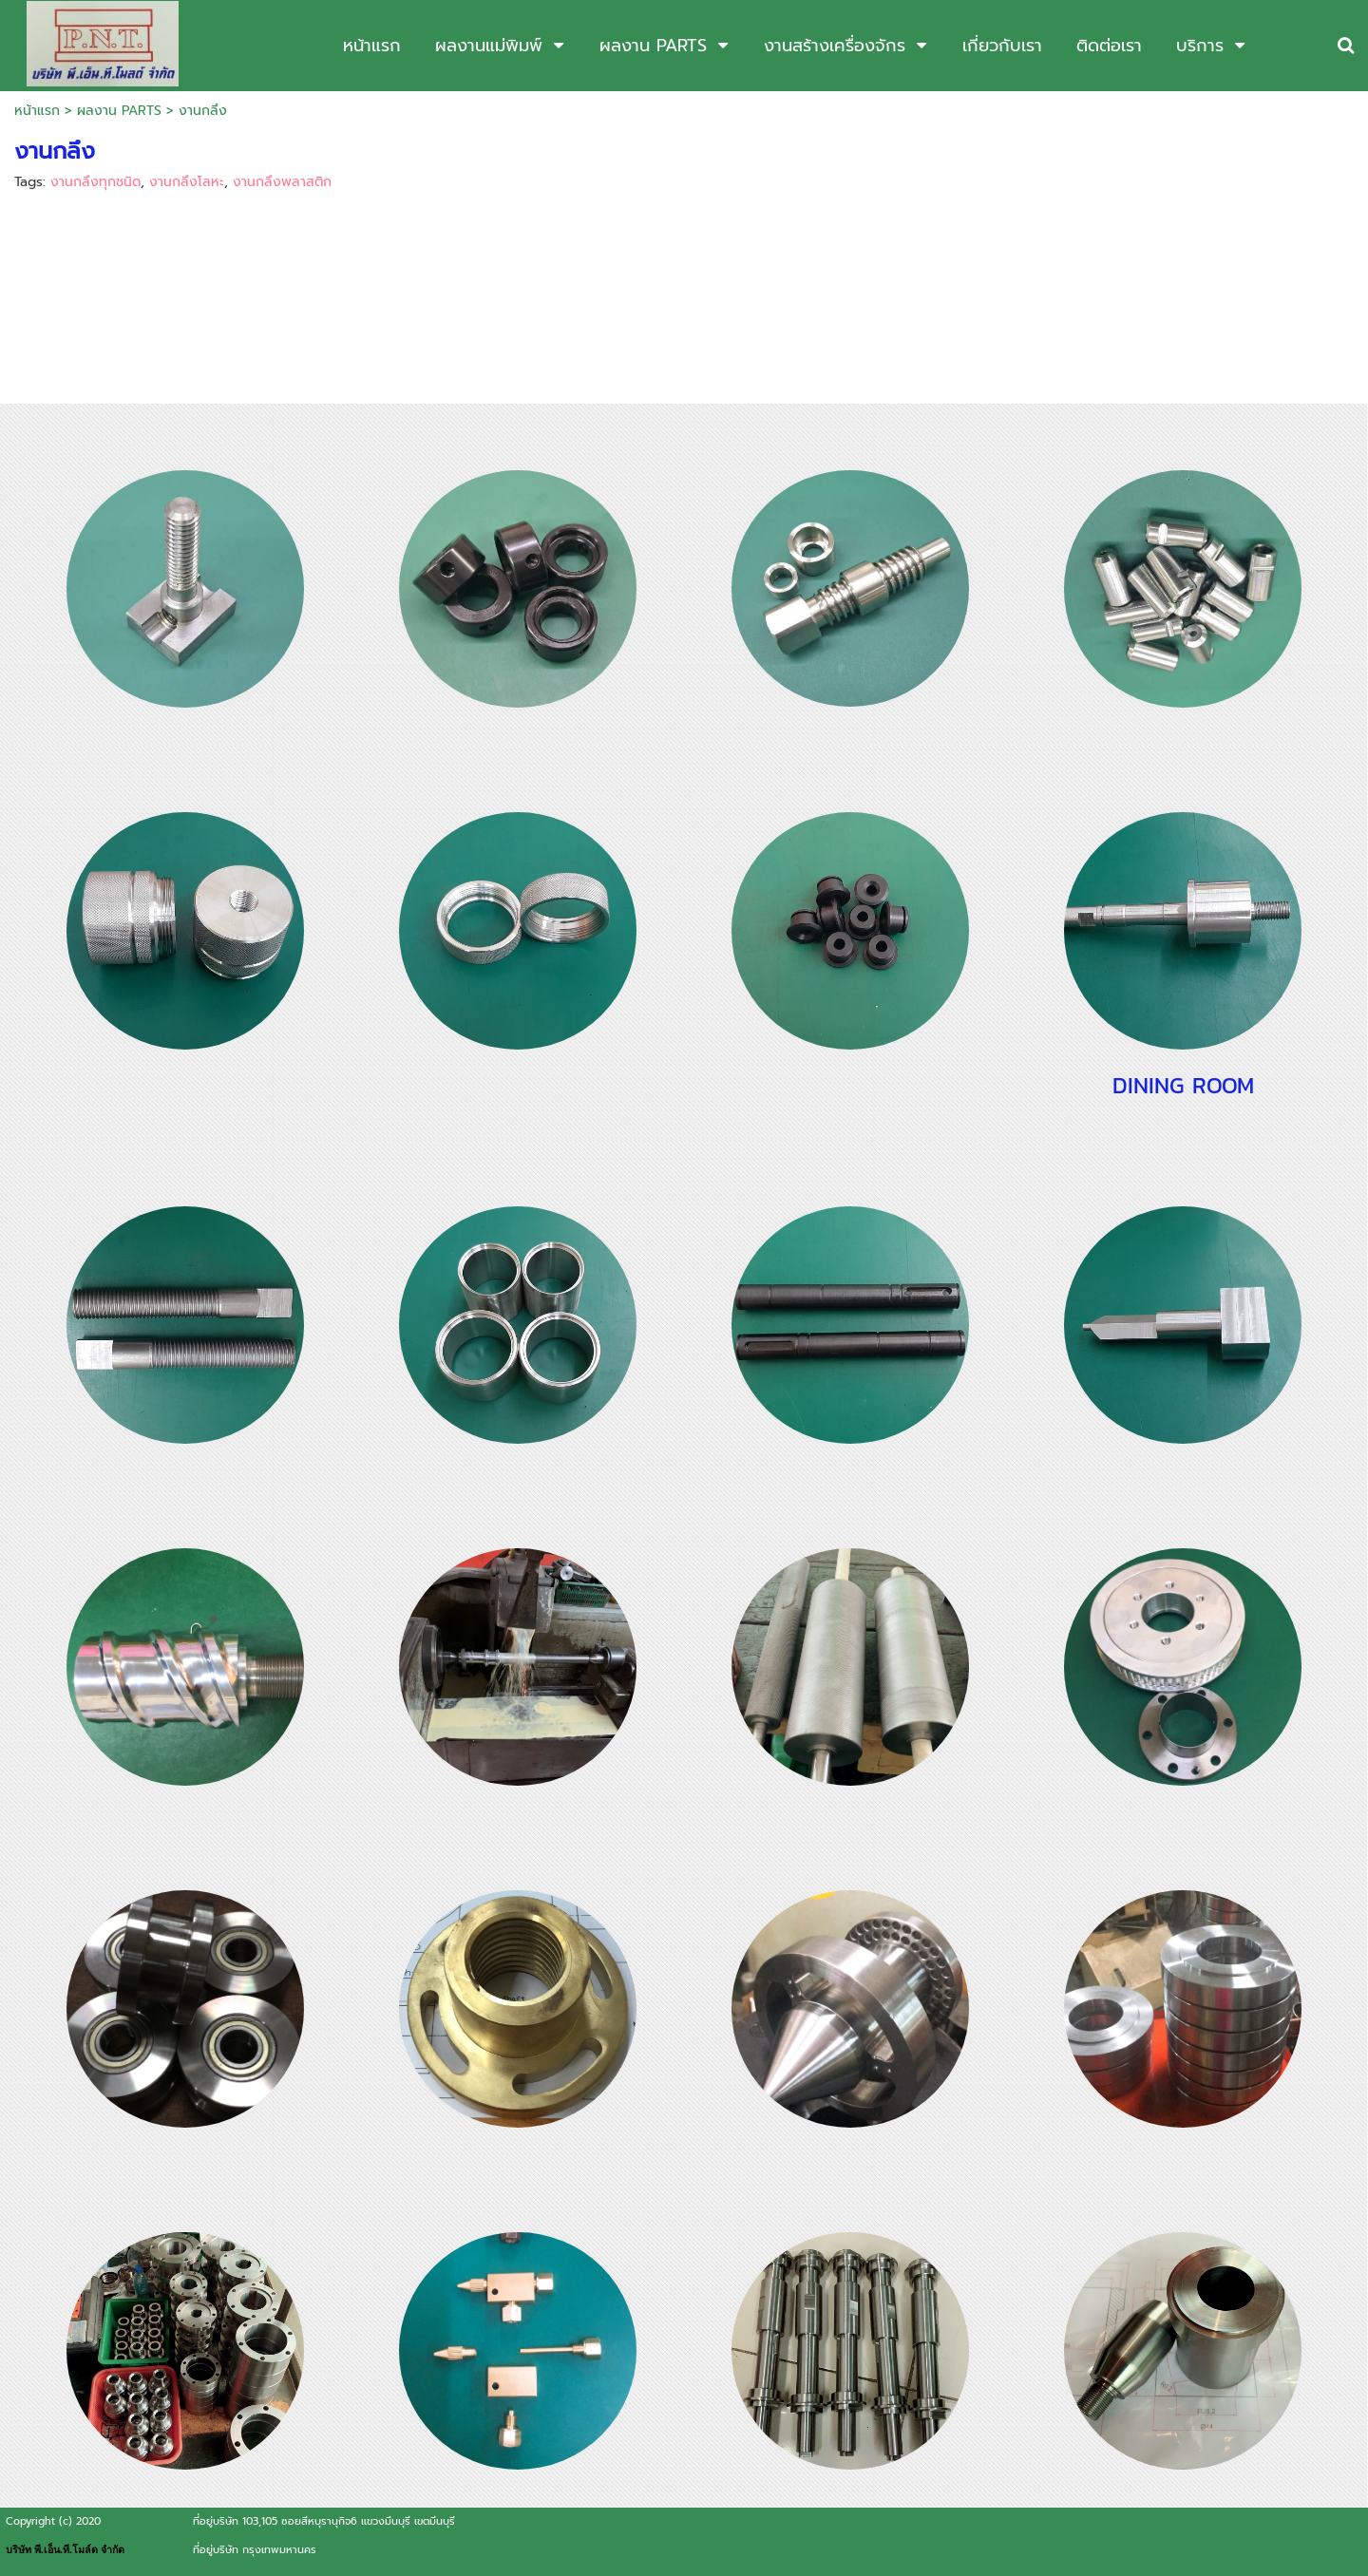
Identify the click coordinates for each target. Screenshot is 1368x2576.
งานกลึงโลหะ (186, 182)
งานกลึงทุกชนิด (95, 182)
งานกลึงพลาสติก (282, 182)
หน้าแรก (37, 111)
